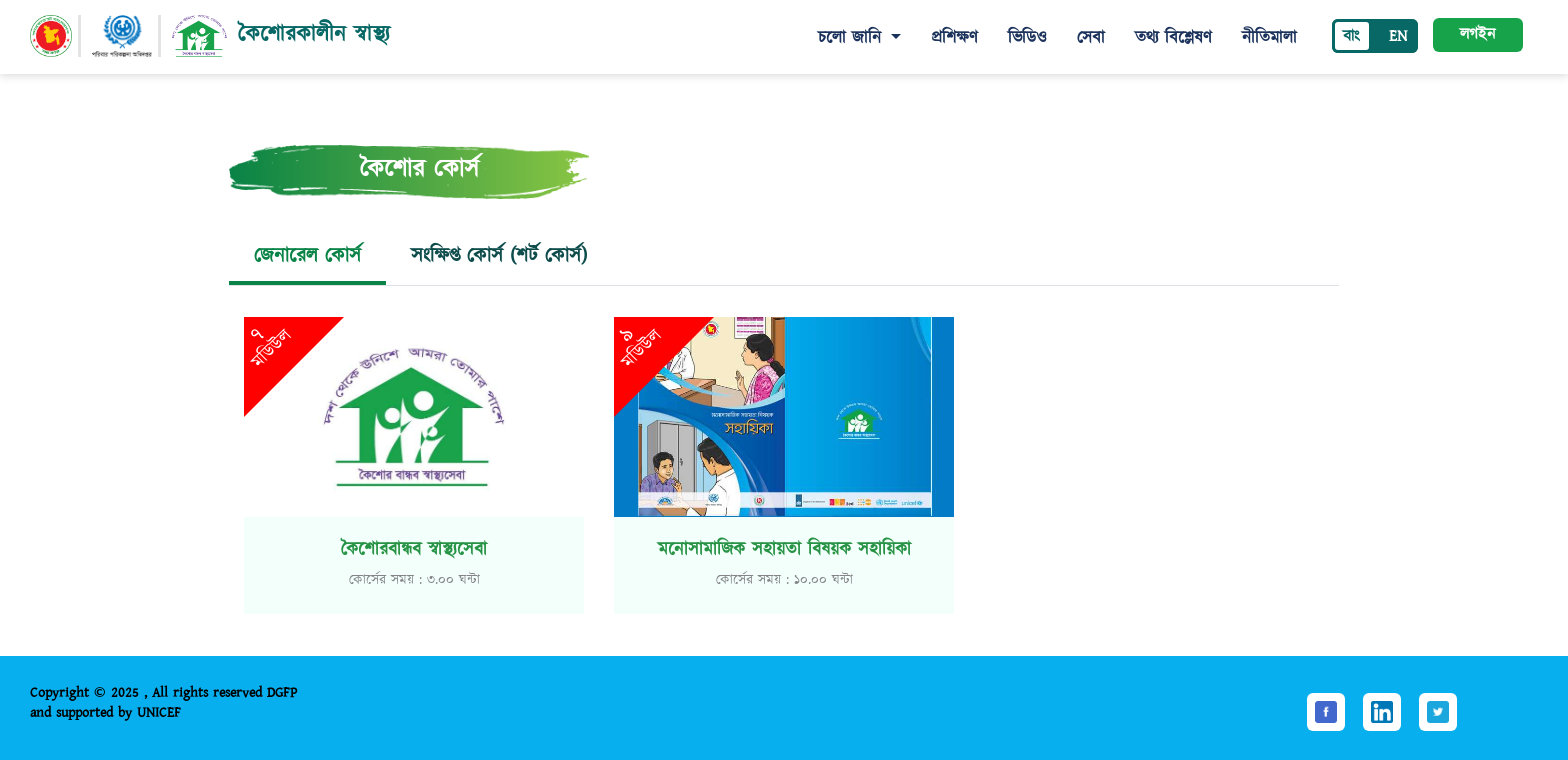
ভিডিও (1027, 38)
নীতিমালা (1269, 38)
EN (1398, 36)
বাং (1351, 36)
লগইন (1477, 34)
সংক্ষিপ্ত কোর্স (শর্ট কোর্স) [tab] (499, 256)
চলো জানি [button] (852, 38)
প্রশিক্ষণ (954, 38)
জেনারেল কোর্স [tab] (307, 256)
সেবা (1091, 38)
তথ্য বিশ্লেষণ (1173, 38)
